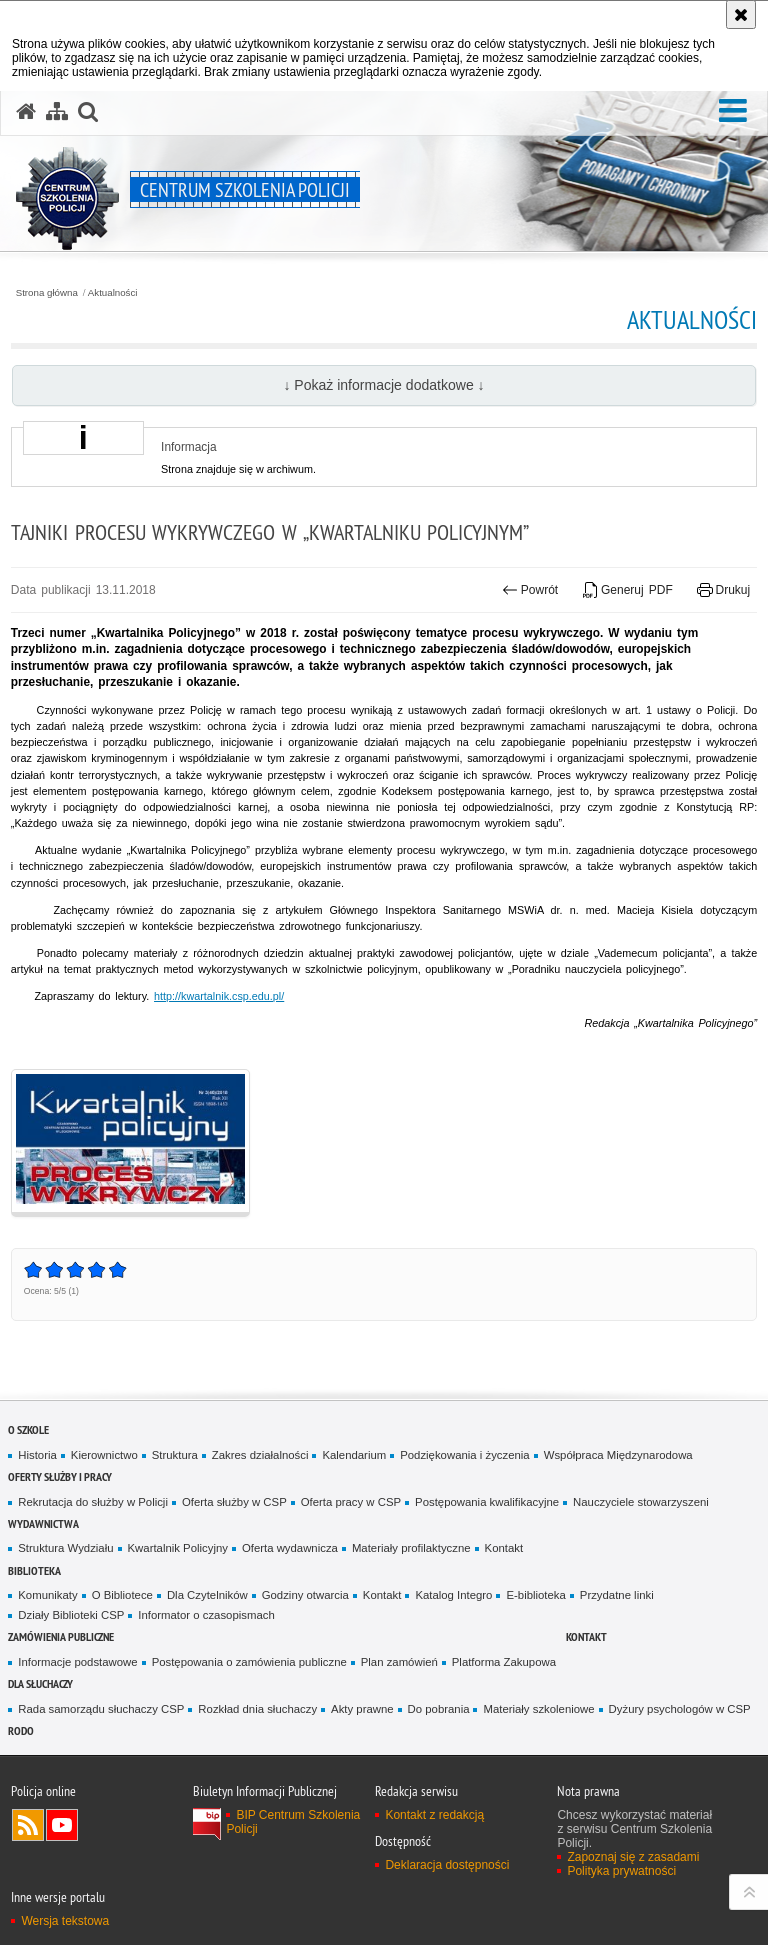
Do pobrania (439, 1709)
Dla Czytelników (207, 1595)
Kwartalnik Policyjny (178, 1548)
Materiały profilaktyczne (411, 1548)
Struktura (175, 1455)
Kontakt (504, 1548)
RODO (21, 1730)
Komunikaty (47, 1595)
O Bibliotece (122, 1595)
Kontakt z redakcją (434, 1815)
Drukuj (723, 590)
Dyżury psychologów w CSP (680, 1709)
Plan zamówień (399, 1662)
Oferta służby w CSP (234, 1502)
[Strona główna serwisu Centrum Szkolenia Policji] (26, 112)
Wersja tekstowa (65, 1921)
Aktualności (113, 293)
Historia (37, 1455)
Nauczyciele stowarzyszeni (641, 1502)
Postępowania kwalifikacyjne (487, 1502)
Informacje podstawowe (77, 1662)
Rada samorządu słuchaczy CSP (101, 1709)
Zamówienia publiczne (61, 1636)
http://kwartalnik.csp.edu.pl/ (219, 996)
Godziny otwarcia (305, 1595)
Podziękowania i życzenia (464, 1455)
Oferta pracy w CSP (351, 1502)
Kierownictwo (104, 1455)
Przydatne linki (617, 1595)
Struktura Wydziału (65, 1548)
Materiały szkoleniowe (538, 1709)
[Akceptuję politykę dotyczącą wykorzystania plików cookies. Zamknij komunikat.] (741, 14)
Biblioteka (34, 1570)
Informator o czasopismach (206, 1615)
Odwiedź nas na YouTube (62, 1825)
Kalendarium (354, 1455)
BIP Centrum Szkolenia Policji (293, 1822)
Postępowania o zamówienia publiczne (249, 1662)
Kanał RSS (28, 1825)
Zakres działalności (260, 1455)
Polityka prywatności (621, 1871)
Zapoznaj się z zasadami (633, 1857)
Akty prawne (362, 1709)
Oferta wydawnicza (290, 1548)
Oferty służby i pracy (60, 1476)
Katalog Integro (453, 1595)
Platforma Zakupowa (504, 1662)
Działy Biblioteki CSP (71, 1615)
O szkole (28, 1429)
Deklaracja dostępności (447, 1865)
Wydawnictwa (43, 1523)
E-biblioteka (535, 1595)
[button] (733, 111)
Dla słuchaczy (40, 1683)
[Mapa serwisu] (57, 112)
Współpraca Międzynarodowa (618, 1455)
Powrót (530, 590)
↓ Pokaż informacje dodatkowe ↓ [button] (383, 385)
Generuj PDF (628, 590)
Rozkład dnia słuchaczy (257, 1709)
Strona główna (47, 293)
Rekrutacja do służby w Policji (93, 1502)
